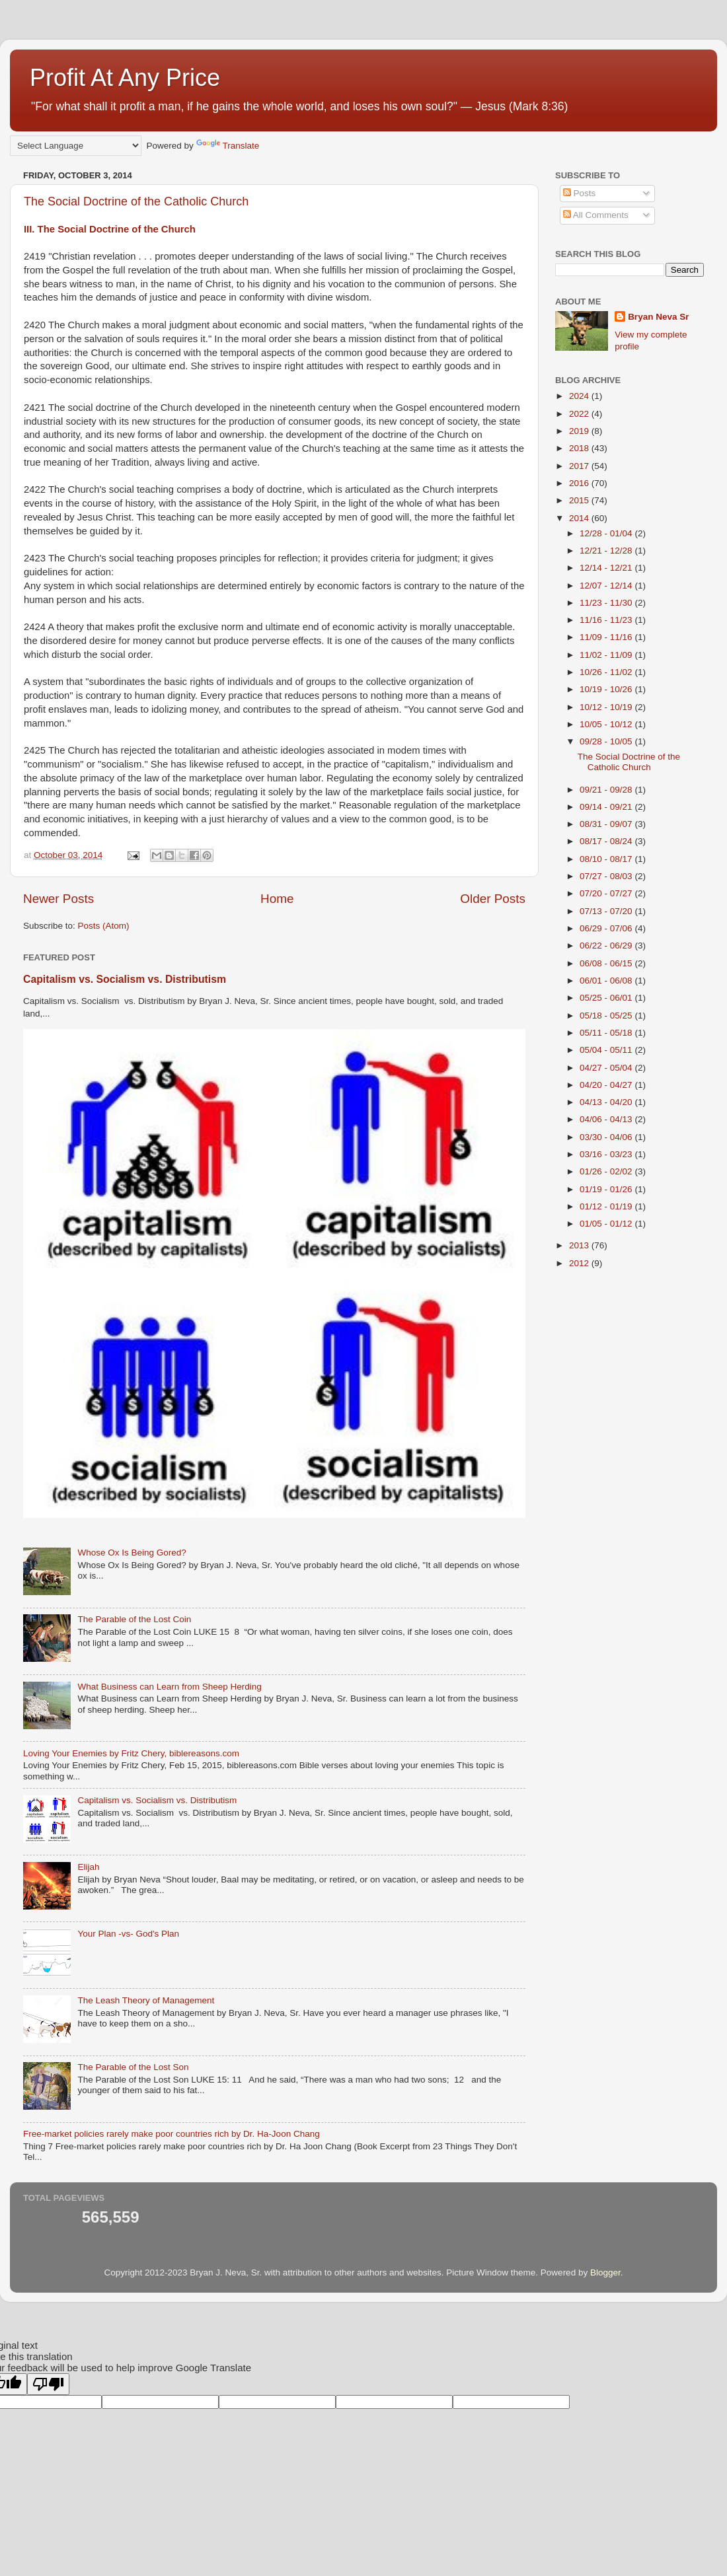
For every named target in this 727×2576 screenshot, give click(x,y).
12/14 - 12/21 (607, 568)
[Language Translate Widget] (75, 145)
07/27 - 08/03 (607, 876)
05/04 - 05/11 (607, 1050)
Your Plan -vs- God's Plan (128, 1934)
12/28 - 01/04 (607, 533)
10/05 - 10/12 (607, 724)
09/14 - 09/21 (607, 807)
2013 (580, 1245)
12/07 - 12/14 (607, 585)
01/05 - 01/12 (607, 1224)
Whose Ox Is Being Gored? (131, 1552)
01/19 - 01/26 (607, 1189)
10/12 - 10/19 (607, 707)
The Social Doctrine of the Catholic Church (136, 201)
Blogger (605, 2272)
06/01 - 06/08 (607, 980)
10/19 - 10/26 (607, 689)
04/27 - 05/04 (607, 1068)
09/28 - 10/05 (607, 741)
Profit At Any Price (125, 77)
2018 (580, 448)
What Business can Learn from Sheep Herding (169, 1687)
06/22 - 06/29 (607, 945)
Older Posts (492, 899)
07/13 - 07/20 (607, 911)
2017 (580, 466)
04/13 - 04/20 (607, 1102)
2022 (580, 414)
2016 (580, 483)
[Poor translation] (48, 2384)
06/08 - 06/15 (607, 963)
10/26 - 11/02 (607, 672)
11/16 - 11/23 (607, 620)
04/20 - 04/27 (607, 1085)
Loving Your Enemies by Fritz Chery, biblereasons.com (131, 1753)
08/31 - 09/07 (607, 824)
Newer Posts (58, 899)
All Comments (596, 215)
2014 (580, 518)
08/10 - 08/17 (607, 859)
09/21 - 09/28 (607, 790)
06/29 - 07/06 (607, 928)
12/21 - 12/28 (607, 550)
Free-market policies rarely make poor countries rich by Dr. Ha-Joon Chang (171, 2134)
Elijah (88, 1867)
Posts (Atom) (104, 926)
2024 (580, 396)
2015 (580, 500)
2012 (580, 1263)
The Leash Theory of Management (145, 2000)
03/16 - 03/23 (607, 1154)
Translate (228, 146)
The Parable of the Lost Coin (134, 1619)
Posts (579, 193)
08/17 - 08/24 (607, 841)
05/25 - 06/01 (607, 998)
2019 (580, 431)
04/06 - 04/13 (607, 1119)
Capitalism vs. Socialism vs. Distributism (124, 979)
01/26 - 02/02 (607, 1171)
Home (276, 899)
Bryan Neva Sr (658, 317)
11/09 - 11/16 (607, 637)
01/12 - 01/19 (607, 1206)
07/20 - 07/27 (607, 893)
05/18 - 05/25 (607, 1015)
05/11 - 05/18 (607, 1033)
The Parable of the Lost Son (132, 2067)
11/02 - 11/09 (607, 655)
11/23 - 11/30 (607, 603)
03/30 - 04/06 (607, 1137)
